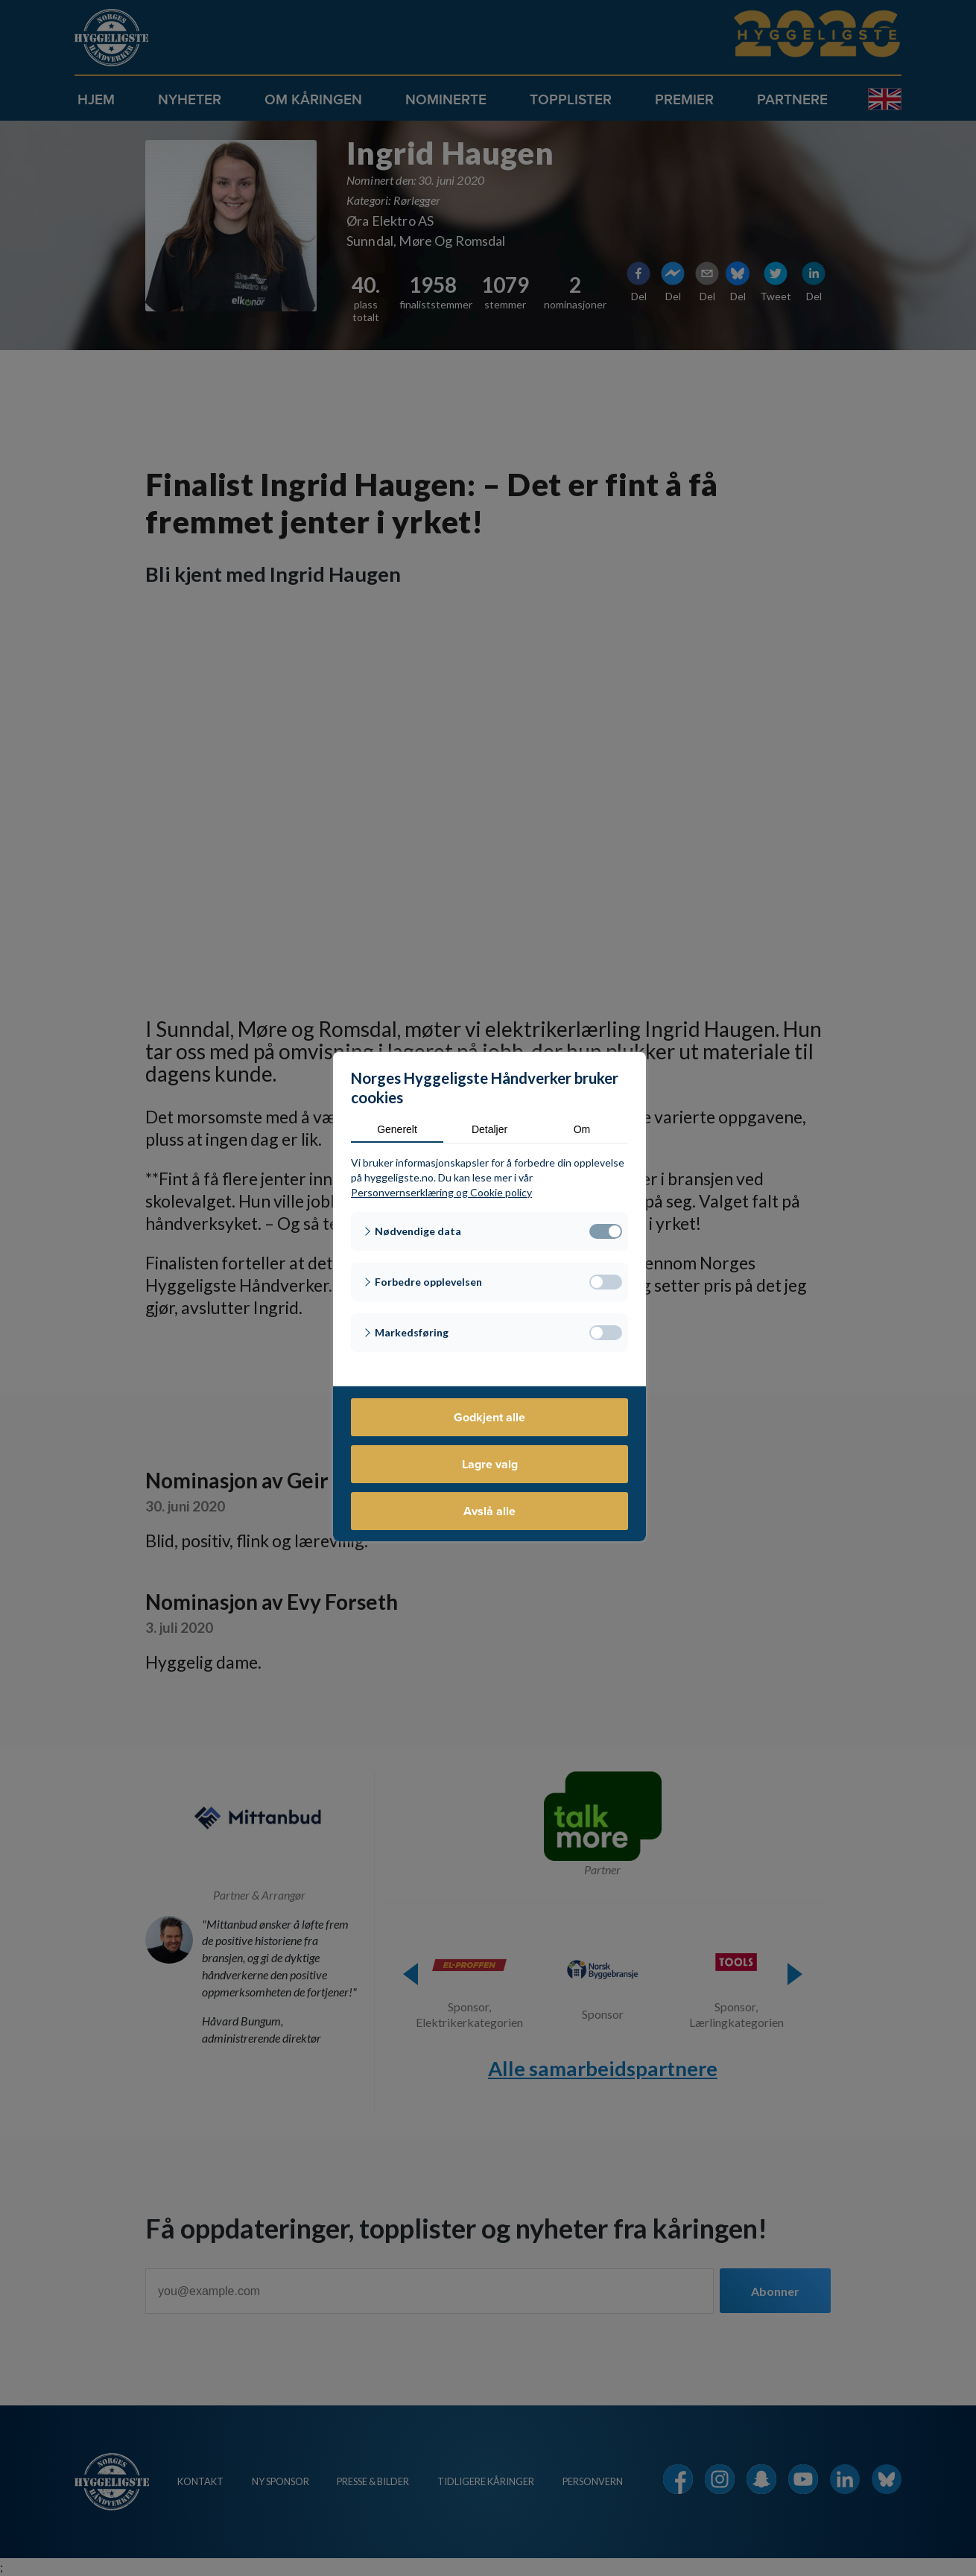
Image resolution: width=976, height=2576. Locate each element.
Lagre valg (490, 1464)
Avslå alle (489, 1511)
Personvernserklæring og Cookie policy (441, 1192)
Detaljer (489, 1129)
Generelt (397, 1129)
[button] (489, 1231)
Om (582, 1129)
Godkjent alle (489, 1417)
